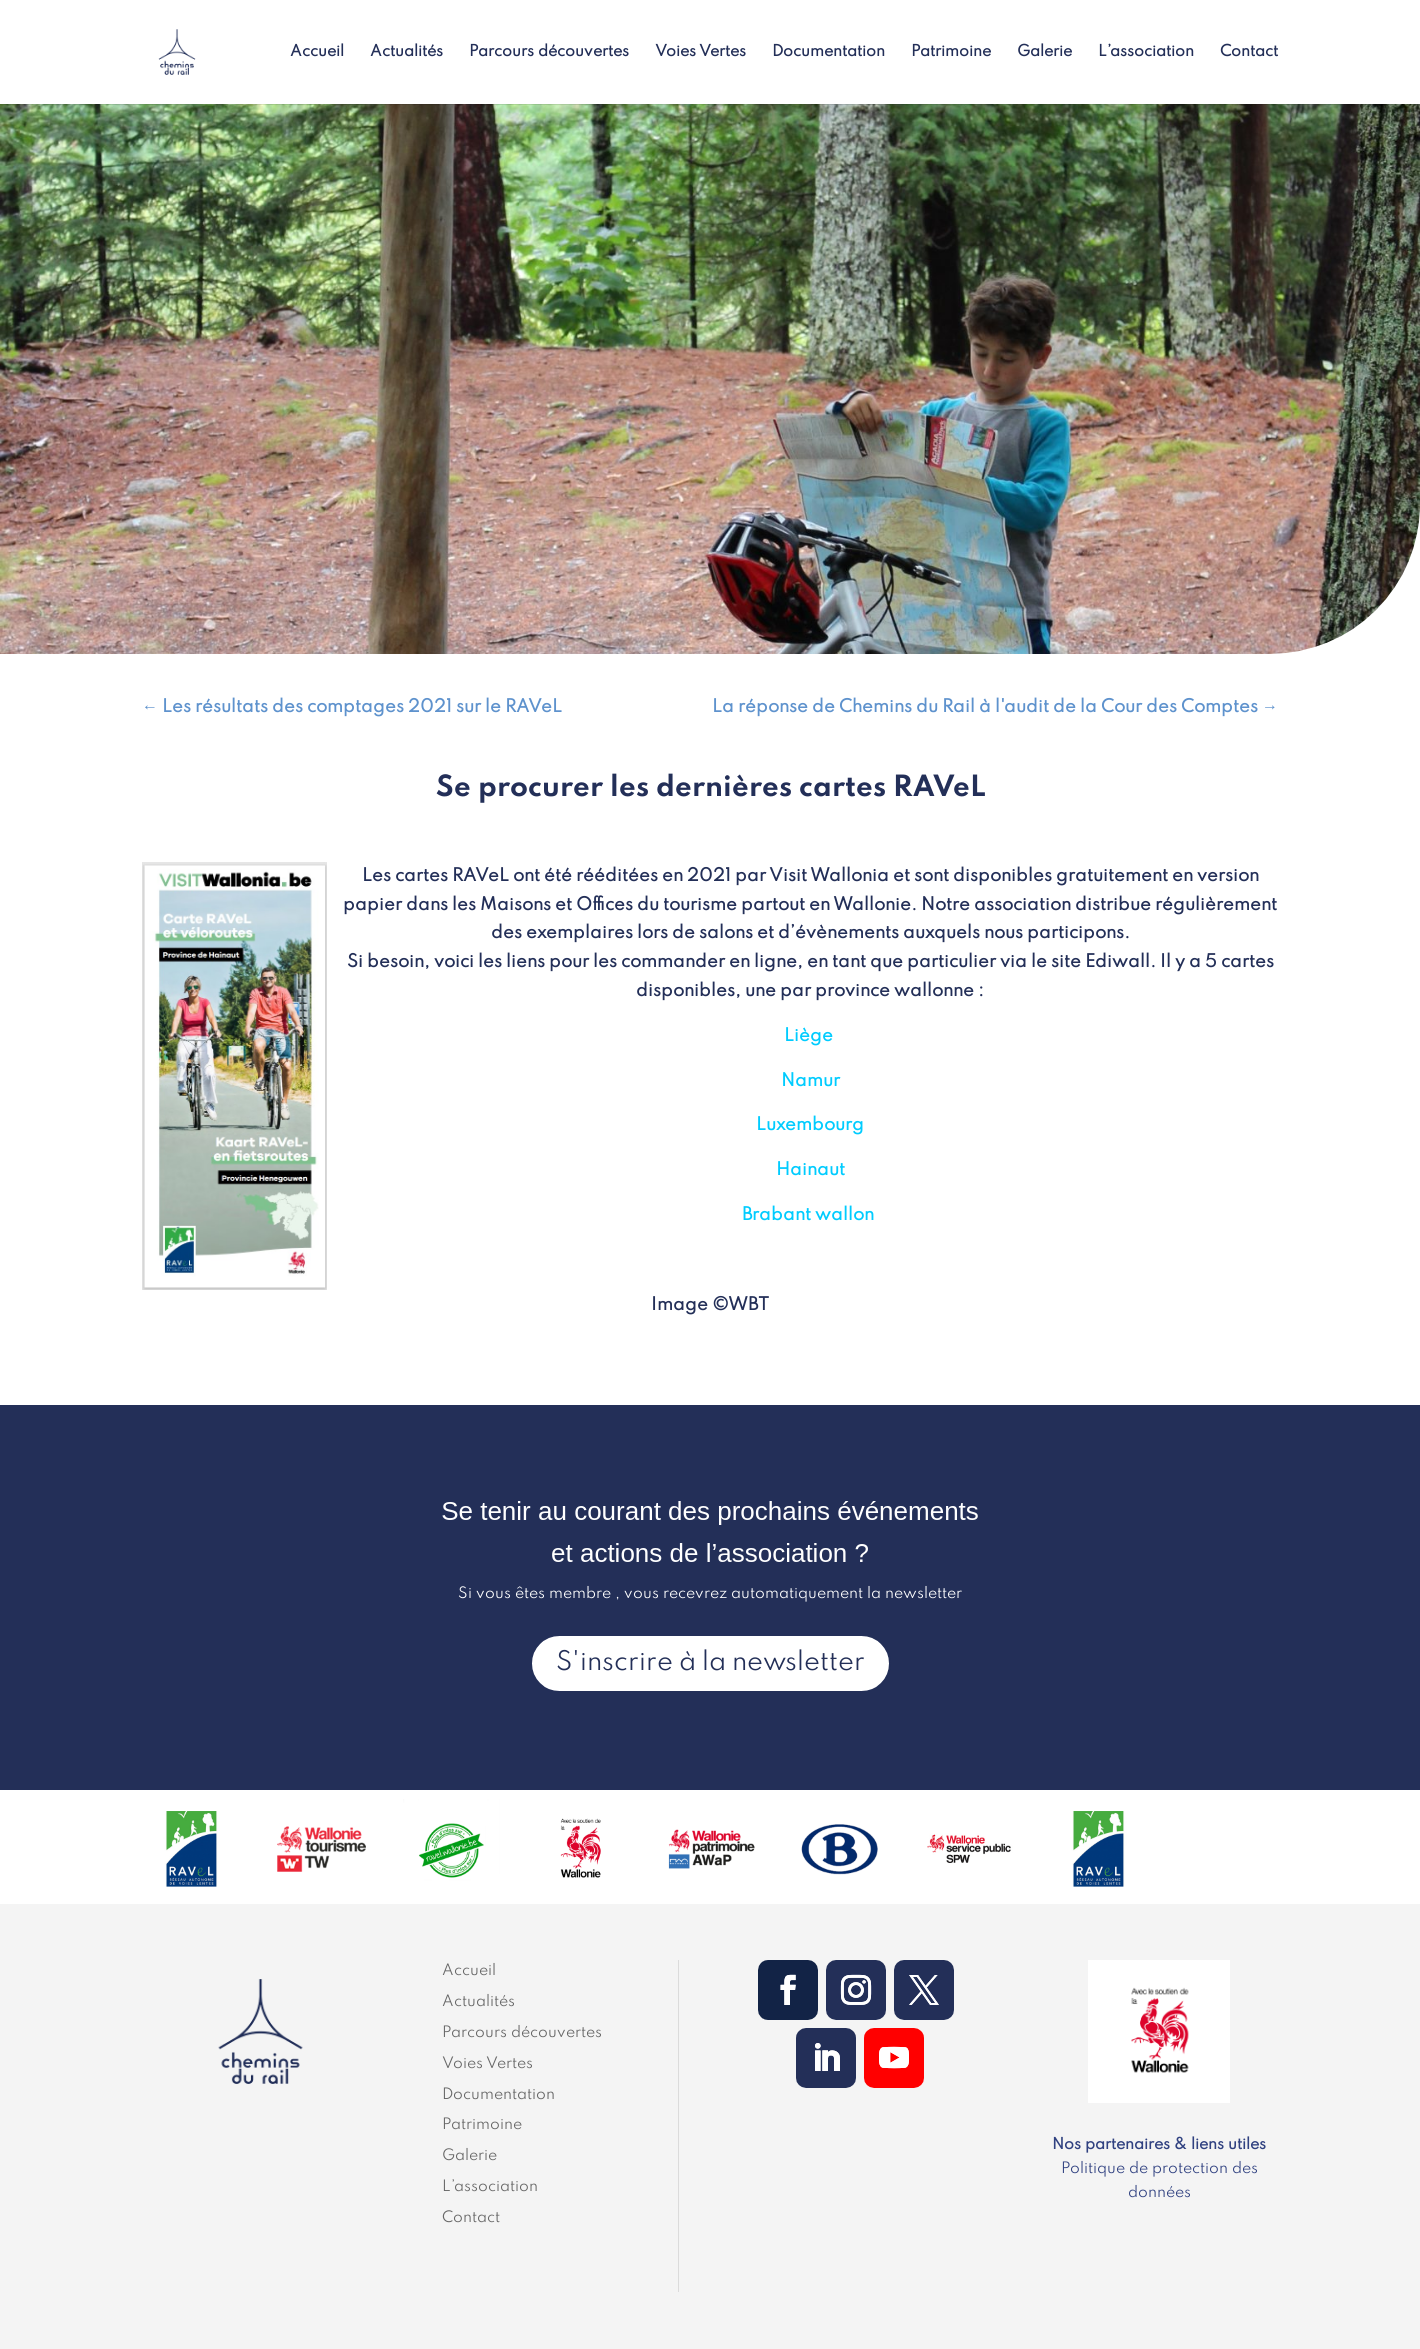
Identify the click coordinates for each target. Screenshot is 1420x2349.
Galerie (1044, 52)
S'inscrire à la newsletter (710, 1662)
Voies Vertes (700, 52)
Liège (808, 1036)
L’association (1146, 52)
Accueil (317, 52)
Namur (810, 1081)
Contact (1249, 52)
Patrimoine (951, 52)
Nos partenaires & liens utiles (1159, 2145)
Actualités (406, 52)
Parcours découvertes (549, 52)
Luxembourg (810, 1125)
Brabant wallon (808, 1215)
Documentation (828, 52)
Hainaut (810, 1170)
